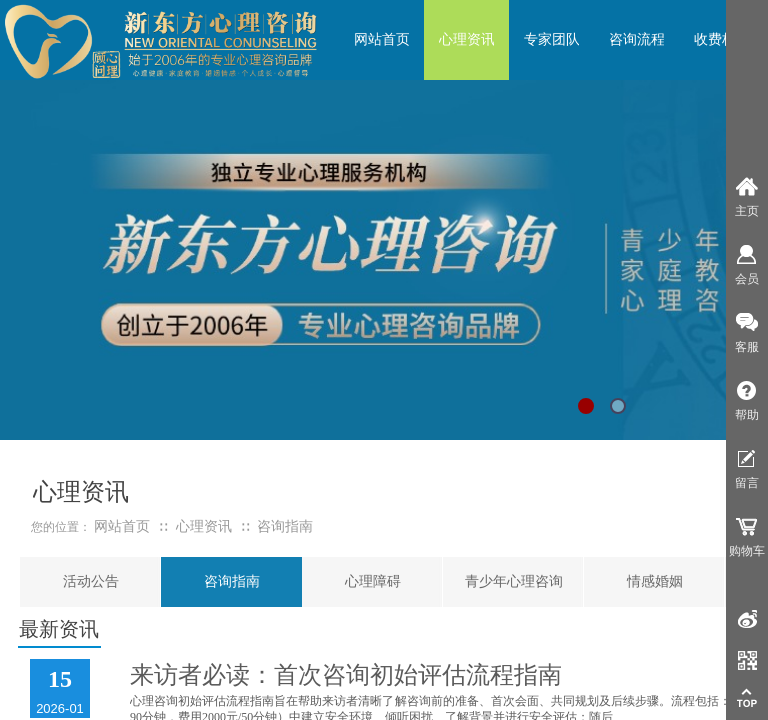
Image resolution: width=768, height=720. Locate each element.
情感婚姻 (655, 581)
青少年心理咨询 (514, 581)
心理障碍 (373, 581)
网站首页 (122, 526)
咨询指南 (232, 581)
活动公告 (91, 581)
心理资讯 (204, 526)
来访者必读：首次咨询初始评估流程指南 (346, 675)
